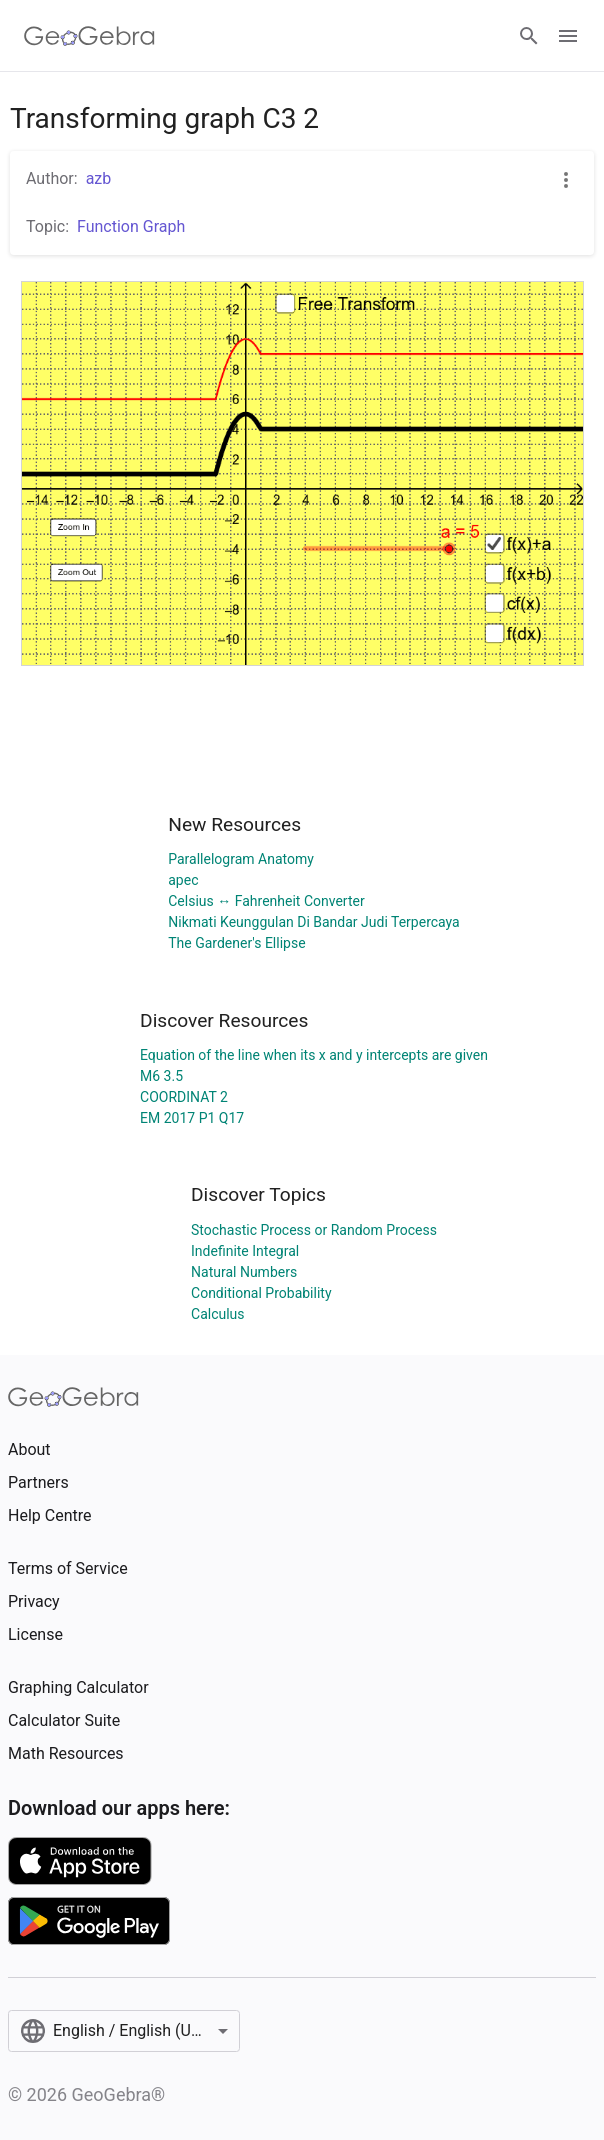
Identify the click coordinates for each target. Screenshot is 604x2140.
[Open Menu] (568, 36)
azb (99, 178)
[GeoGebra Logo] (89, 36)
